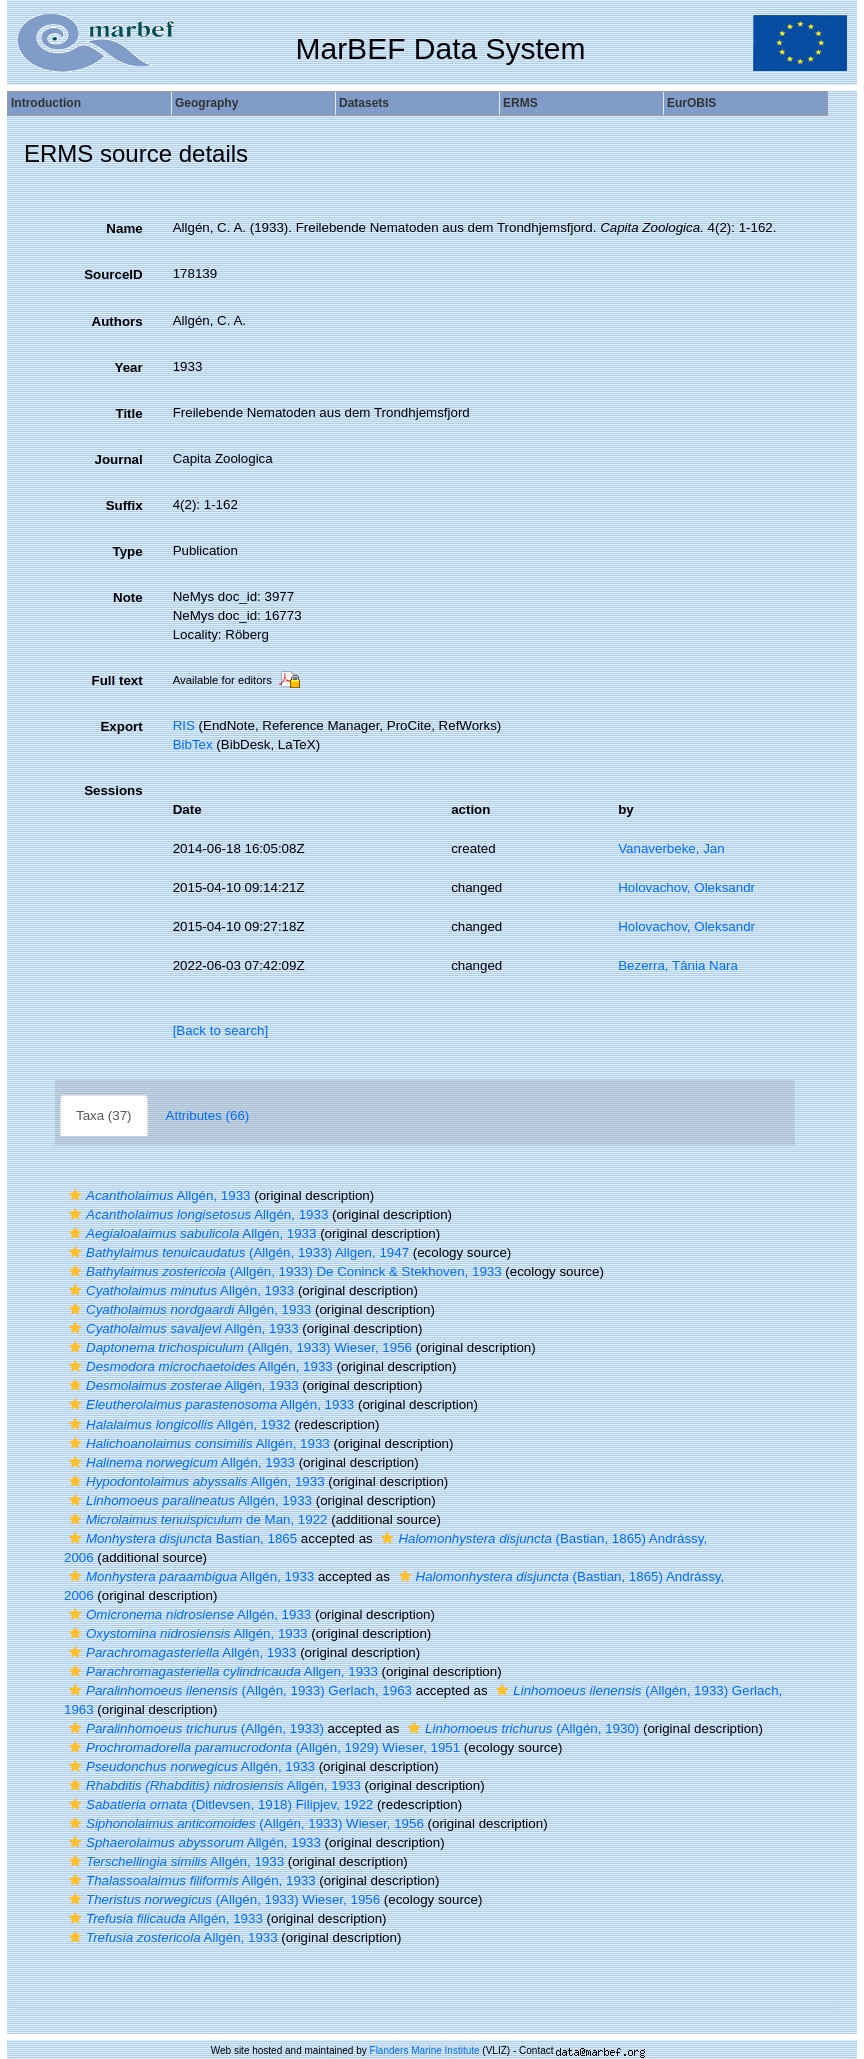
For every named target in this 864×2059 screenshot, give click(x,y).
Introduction (46, 103)
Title (128, 413)
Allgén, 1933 (157, 1195)
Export (121, 726)
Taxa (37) (104, 1115)
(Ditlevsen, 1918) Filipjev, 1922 (218, 1804)
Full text (117, 680)
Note (128, 597)
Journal (119, 459)
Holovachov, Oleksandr (686, 887)
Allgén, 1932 (177, 1424)
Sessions (113, 790)
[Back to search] (221, 1030)
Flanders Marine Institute (425, 2050)
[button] (75, 1195)
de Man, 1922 (196, 1519)
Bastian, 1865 (180, 1538)
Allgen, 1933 (221, 1671)
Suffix (124, 505)
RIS (184, 725)
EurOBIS (691, 103)
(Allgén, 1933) (194, 1728)
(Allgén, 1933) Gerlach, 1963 (238, 1690)
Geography (206, 103)
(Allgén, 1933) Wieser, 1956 (238, 1347)
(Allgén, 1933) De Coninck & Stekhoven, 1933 (283, 1271)
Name (124, 228)
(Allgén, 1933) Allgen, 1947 (236, 1252)
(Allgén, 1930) (521, 1728)
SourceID (113, 274)
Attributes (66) (208, 1115)
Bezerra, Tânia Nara (678, 965)
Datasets (364, 103)
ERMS (520, 103)
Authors (117, 321)
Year (128, 367)
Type (128, 551)
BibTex (193, 744)
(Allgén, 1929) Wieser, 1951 (262, 1747)
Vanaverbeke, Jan (671, 848)
